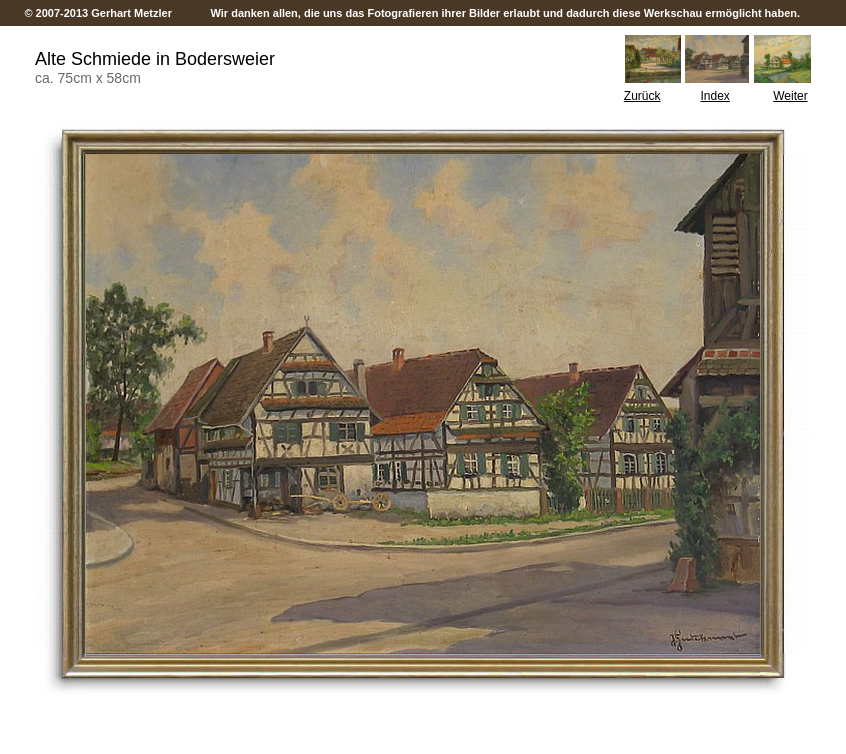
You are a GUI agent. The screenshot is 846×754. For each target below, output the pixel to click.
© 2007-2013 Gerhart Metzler (99, 13)
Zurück (642, 96)
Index (715, 96)
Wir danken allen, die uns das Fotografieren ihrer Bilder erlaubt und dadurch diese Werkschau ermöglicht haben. (505, 13)
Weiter (790, 96)
